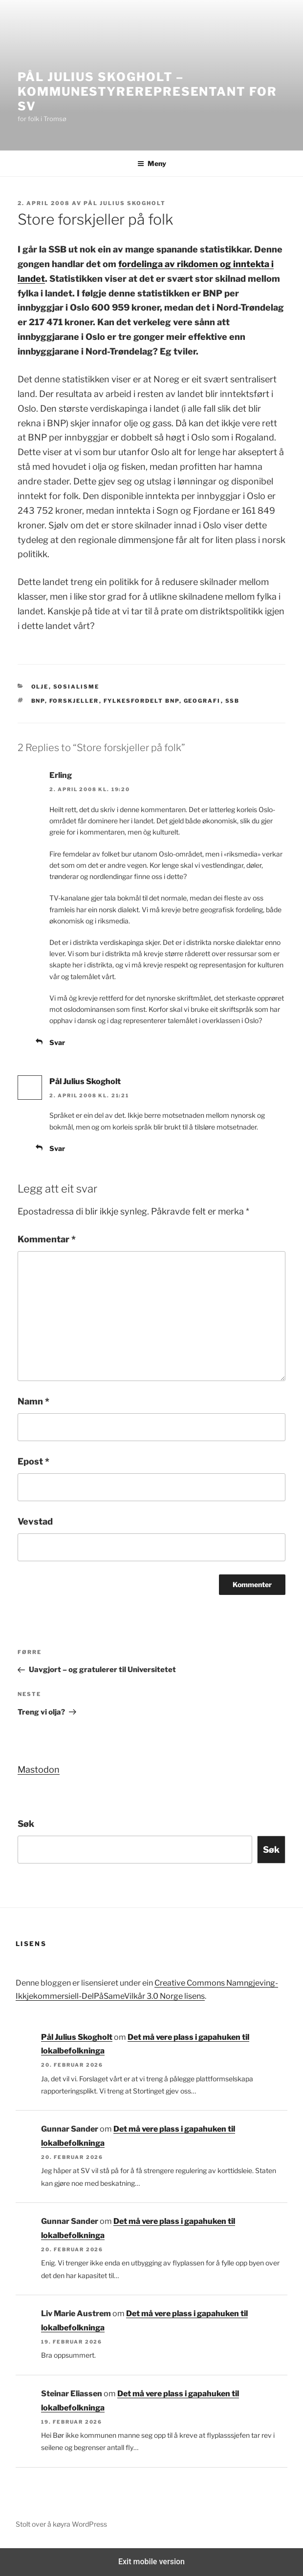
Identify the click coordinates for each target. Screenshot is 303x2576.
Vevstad (35, 1521)
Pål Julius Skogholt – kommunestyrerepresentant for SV (147, 91)
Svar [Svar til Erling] (57, 1042)
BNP (38, 700)
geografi (202, 700)
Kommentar (47, 1239)
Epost (33, 1461)
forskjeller (74, 700)
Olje (40, 686)
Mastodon (39, 1769)
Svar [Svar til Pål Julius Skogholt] (57, 1148)
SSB (232, 700)
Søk (26, 1824)
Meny (151, 163)
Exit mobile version (151, 2561)
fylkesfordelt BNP (141, 700)
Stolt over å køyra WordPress (61, 2524)
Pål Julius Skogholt (125, 203)
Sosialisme (76, 686)
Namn (33, 1401)
